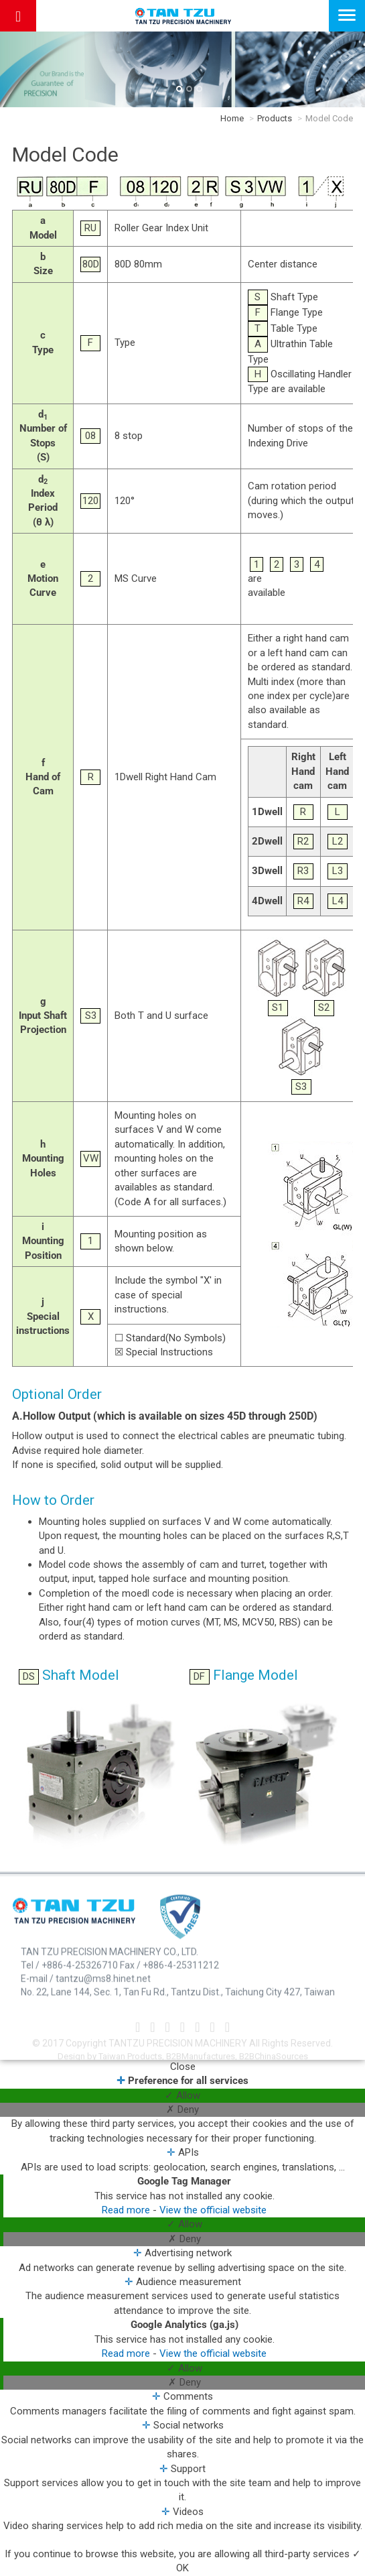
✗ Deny (182, 2109)
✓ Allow (182, 2095)
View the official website (213, 2210)
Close (183, 2067)
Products (274, 118)
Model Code (329, 118)
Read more (127, 2210)
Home (232, 118)
